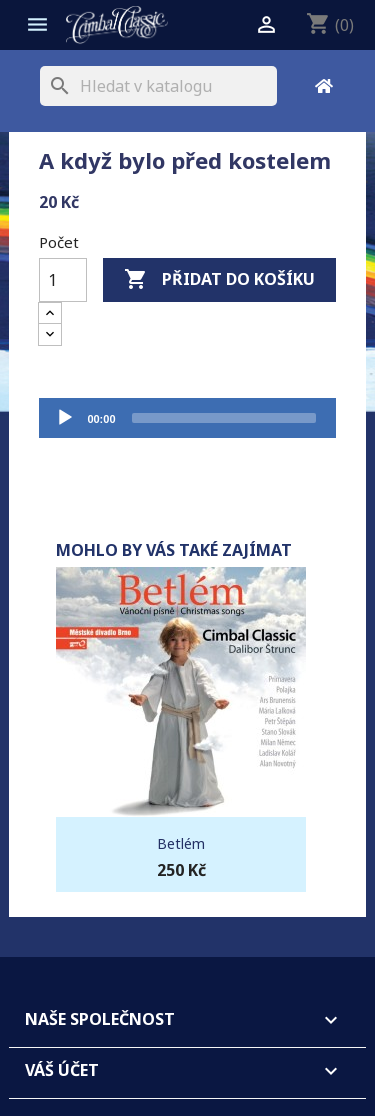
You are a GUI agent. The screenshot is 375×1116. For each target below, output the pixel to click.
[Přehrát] (65, 418)
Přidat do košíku (219, 280)
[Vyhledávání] (158, 86)
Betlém (181, 843)
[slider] (224, 418)
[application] (187, 418)
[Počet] (63, 280)
